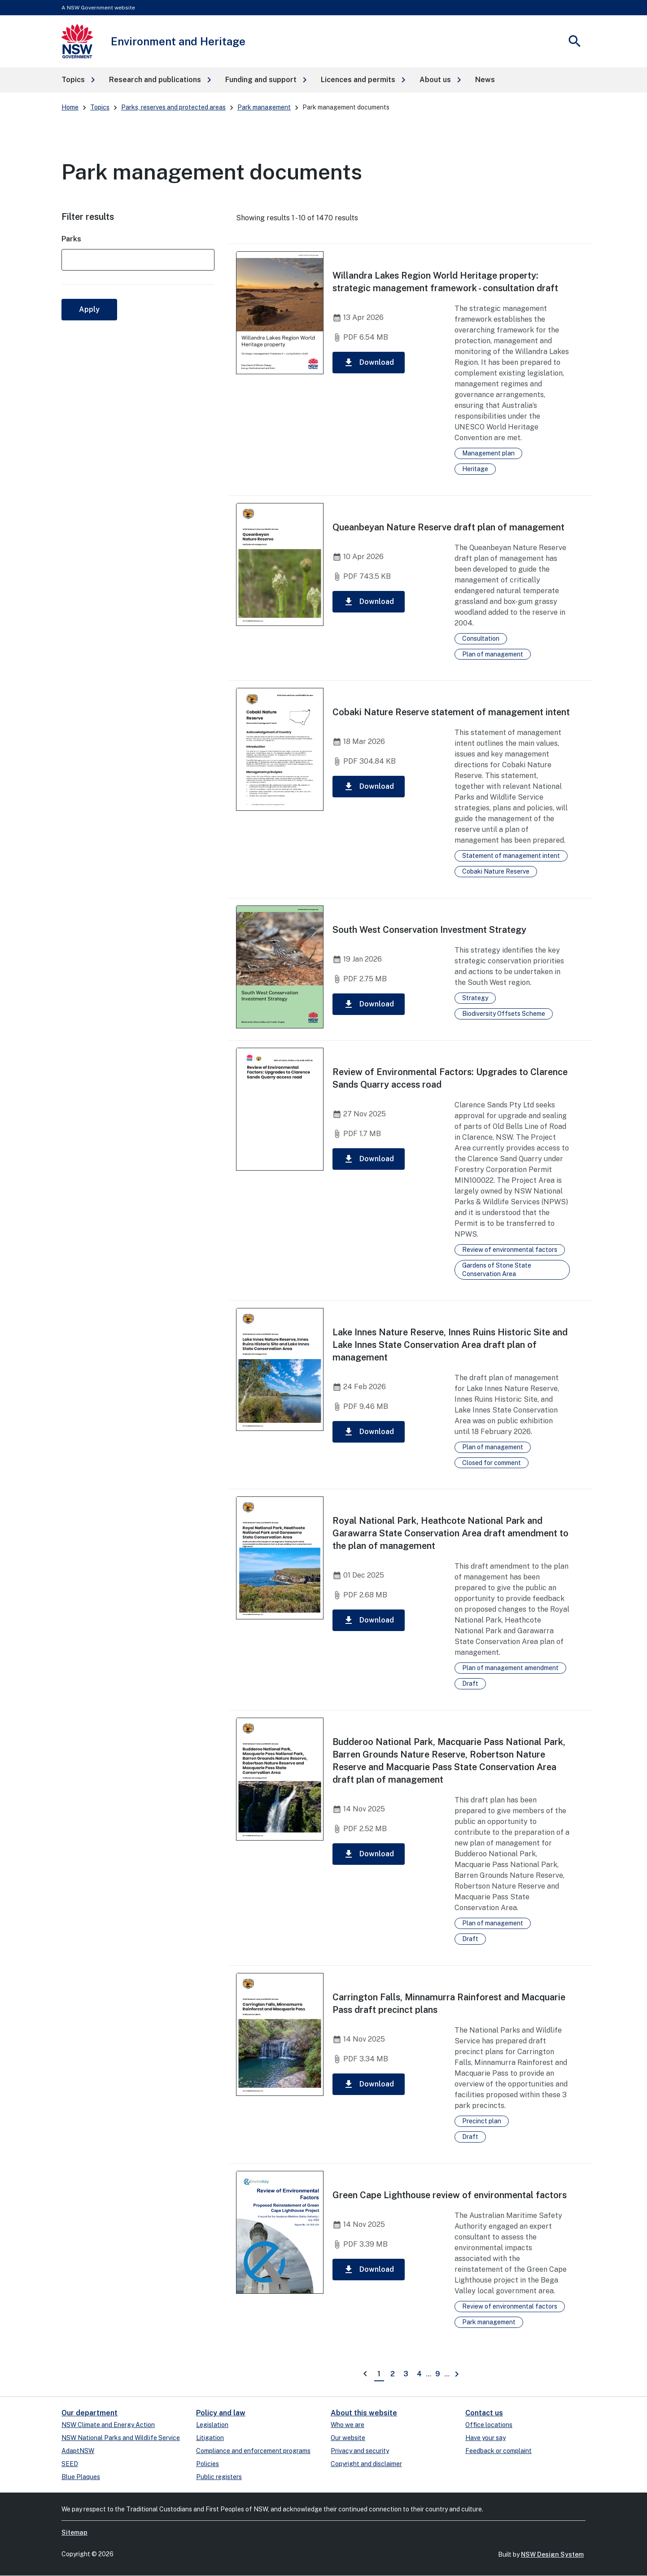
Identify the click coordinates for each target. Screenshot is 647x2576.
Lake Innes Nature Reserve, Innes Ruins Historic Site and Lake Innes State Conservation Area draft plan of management (450, 1345)
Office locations (488, 2424)
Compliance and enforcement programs (253, 2450)
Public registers (219, 2476)
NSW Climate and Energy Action (108, 2424)
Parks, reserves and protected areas (173, 107)
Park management (264, 107)
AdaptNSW (77, 2450)
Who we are (347, 2424)
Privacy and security (360, 2450)
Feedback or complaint (498, 2450)
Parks (71, 239)
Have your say (485, 2437)
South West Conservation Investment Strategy (429, 929)
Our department (89, 2413)
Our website (348, 2437)
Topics (99, 107)
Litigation (210, 2437)
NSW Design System (552, 2554)
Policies (207, 2463)
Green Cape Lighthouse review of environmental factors (449, 2195)
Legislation (212, 2424)
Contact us (484, 2413)
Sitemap (74, 2532)
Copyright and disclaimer (366, 2463)
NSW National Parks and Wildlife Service (120, 2437)
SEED (69, 2463)
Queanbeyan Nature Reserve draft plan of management (448, 527)
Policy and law (220, 2413)
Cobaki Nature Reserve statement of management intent (451, 712)
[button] (78, 79)
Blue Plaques (80, 2476)
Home (70, 107)
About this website (364, 2413)
